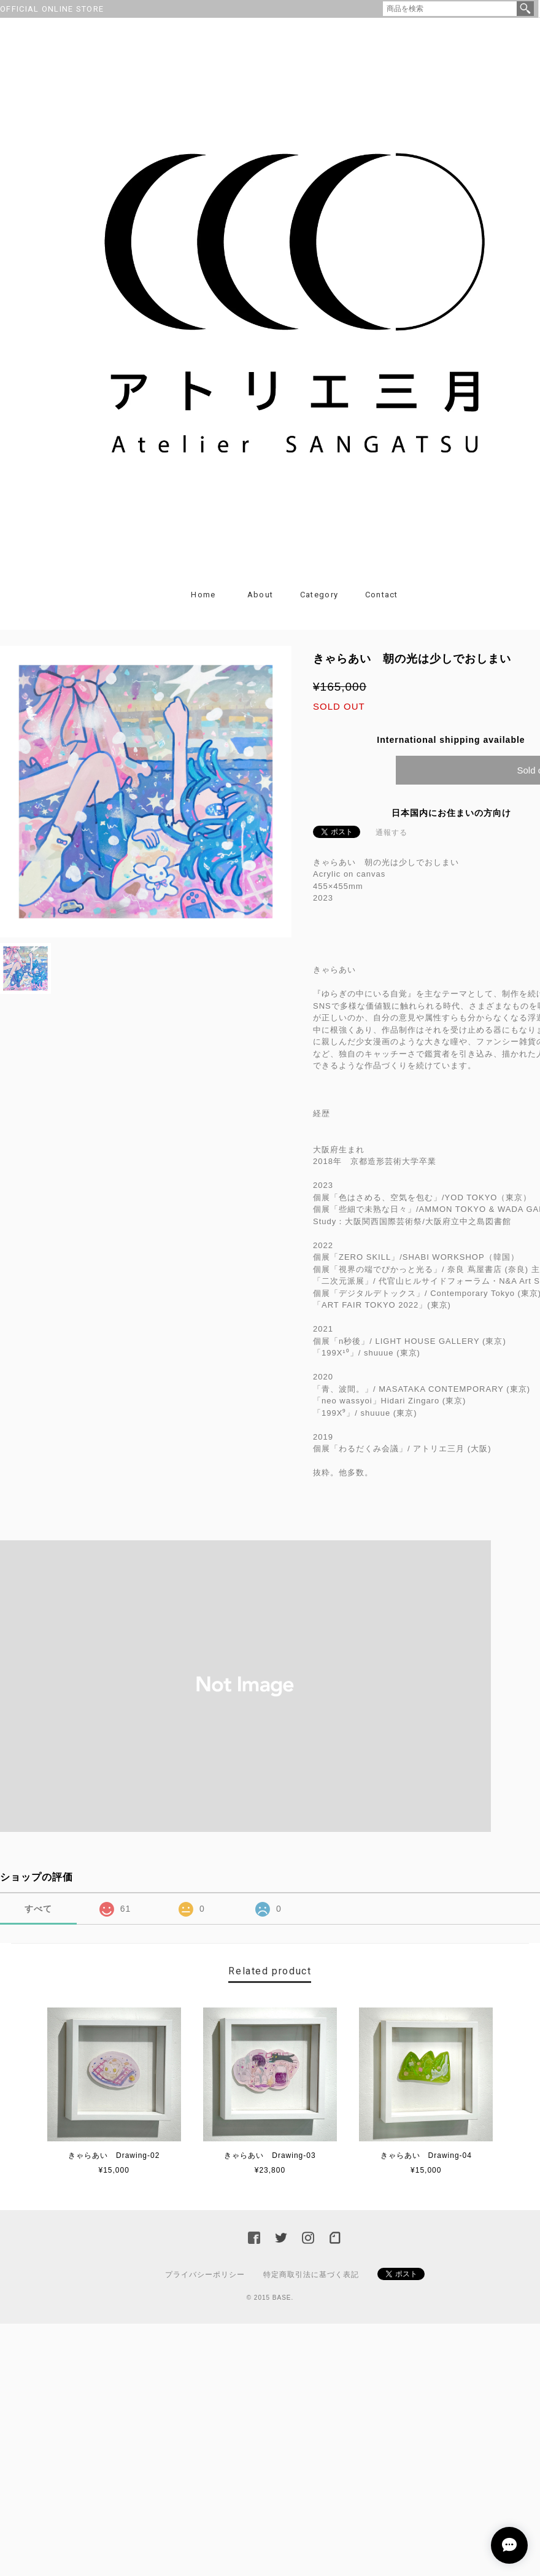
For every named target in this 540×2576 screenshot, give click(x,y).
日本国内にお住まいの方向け (451, 813)
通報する (391, 832)
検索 (525, 8)
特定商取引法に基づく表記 (311, 2274)
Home (203, 594)
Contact (381, 594)
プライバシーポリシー (205, 2274)
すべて (38, 1909)
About (260, 594)
